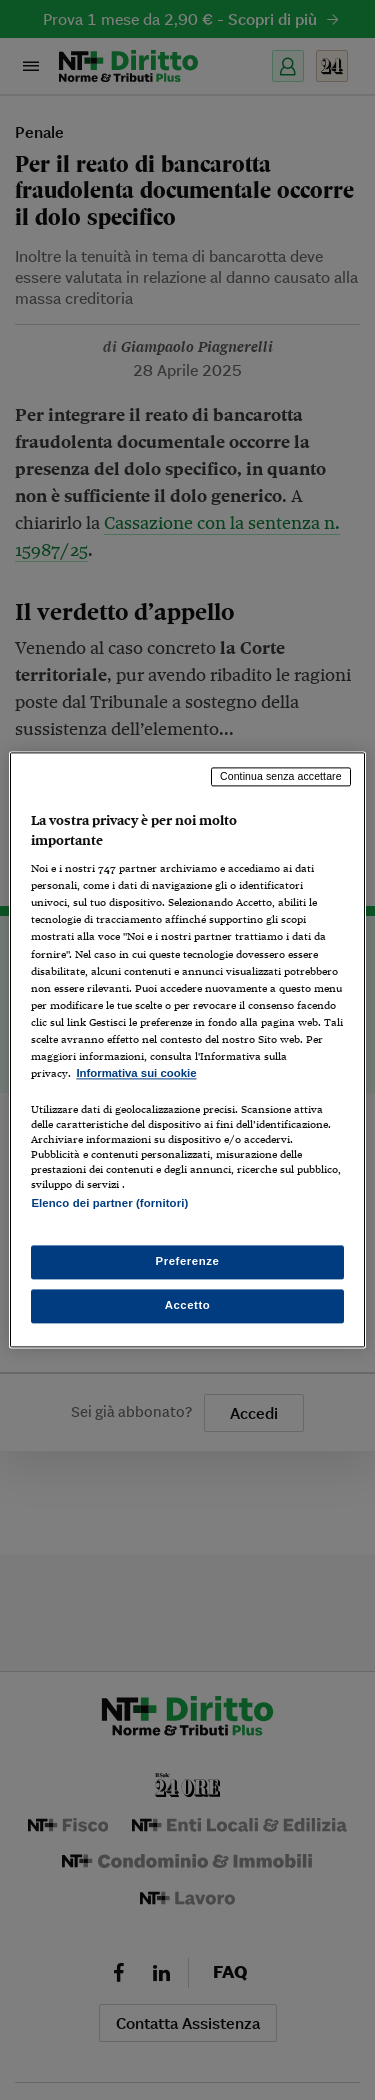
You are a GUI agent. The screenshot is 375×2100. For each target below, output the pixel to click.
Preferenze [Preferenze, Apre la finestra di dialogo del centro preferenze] (188, 1262)
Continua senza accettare (281, 776)
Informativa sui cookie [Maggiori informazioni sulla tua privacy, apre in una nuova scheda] (136, 1073)
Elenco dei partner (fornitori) (109, 1203)
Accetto (188, 1306)
